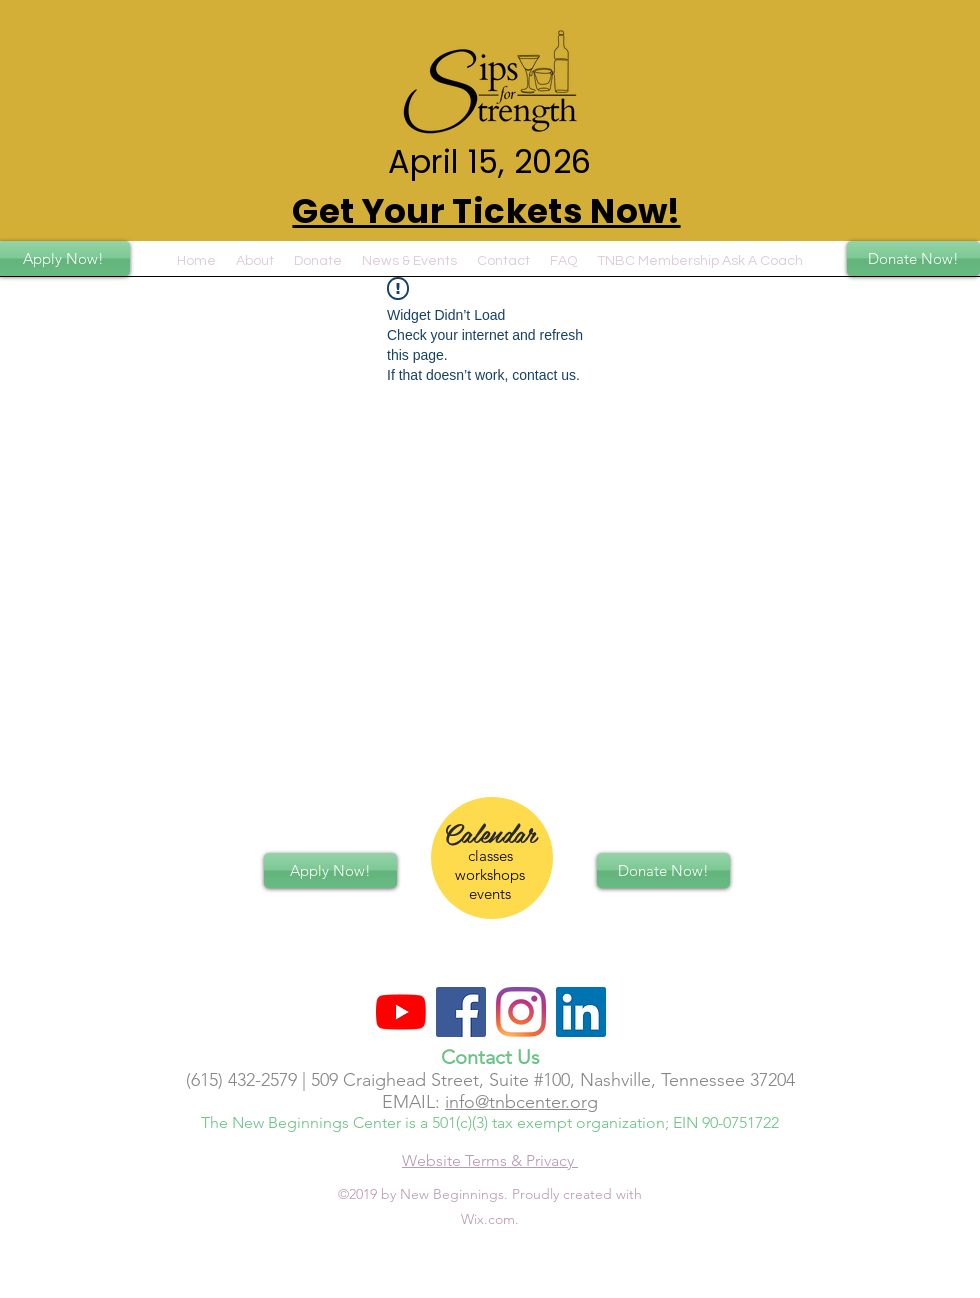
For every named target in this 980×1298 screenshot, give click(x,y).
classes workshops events (490, 874)
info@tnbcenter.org (521, 1102)
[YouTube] (401, 1012)
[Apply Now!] (330, 870)
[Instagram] (521, 1012)
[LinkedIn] (581, 1012)
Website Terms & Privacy (490, 1160)
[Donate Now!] (913, 258)
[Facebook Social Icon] (461, 1012)
